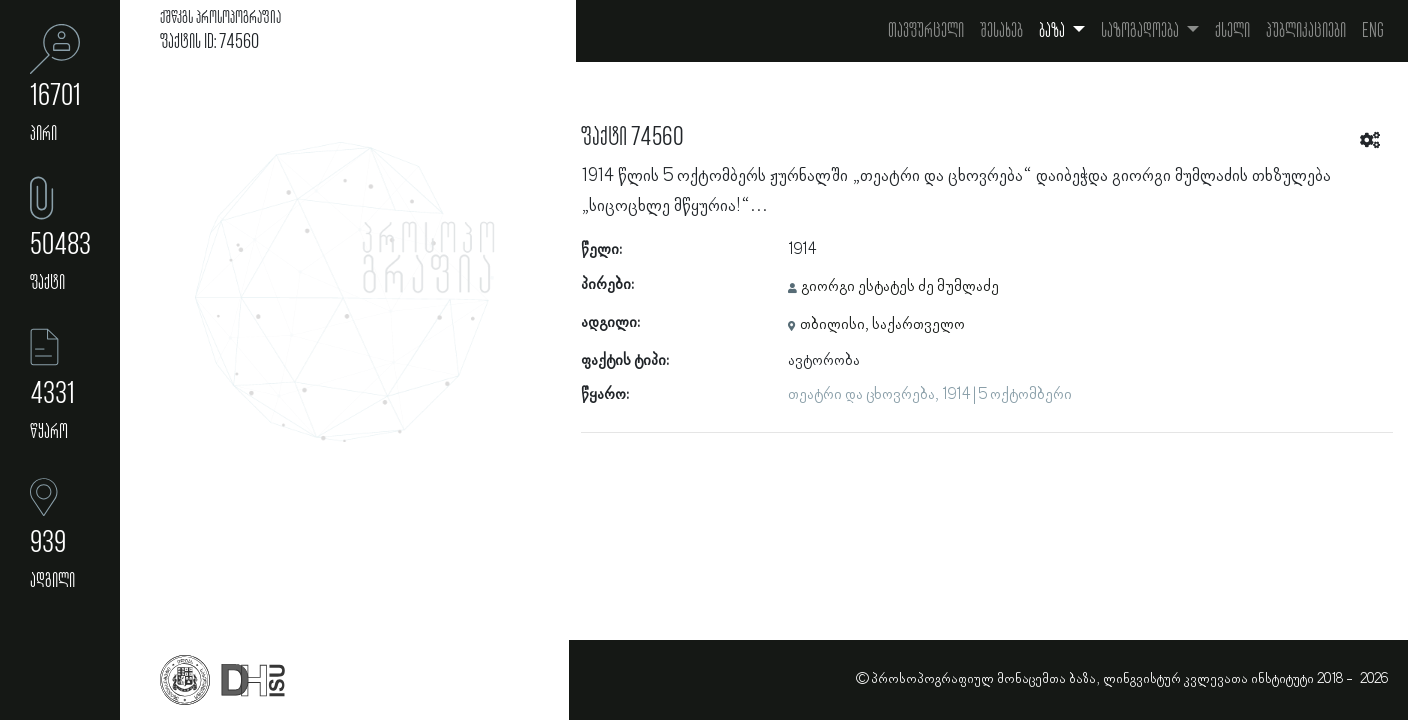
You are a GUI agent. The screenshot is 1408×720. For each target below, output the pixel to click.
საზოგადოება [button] (1141, 31)
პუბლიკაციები (1306, 31)
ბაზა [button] (1053, 31)
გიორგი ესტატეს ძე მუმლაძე (900, 287)
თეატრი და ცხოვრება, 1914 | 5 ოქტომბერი (930, 395)
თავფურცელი (926, 31)
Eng (1373, 31)
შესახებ (1001, 31)
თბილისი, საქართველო (882, 325)
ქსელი (1232, 31)
